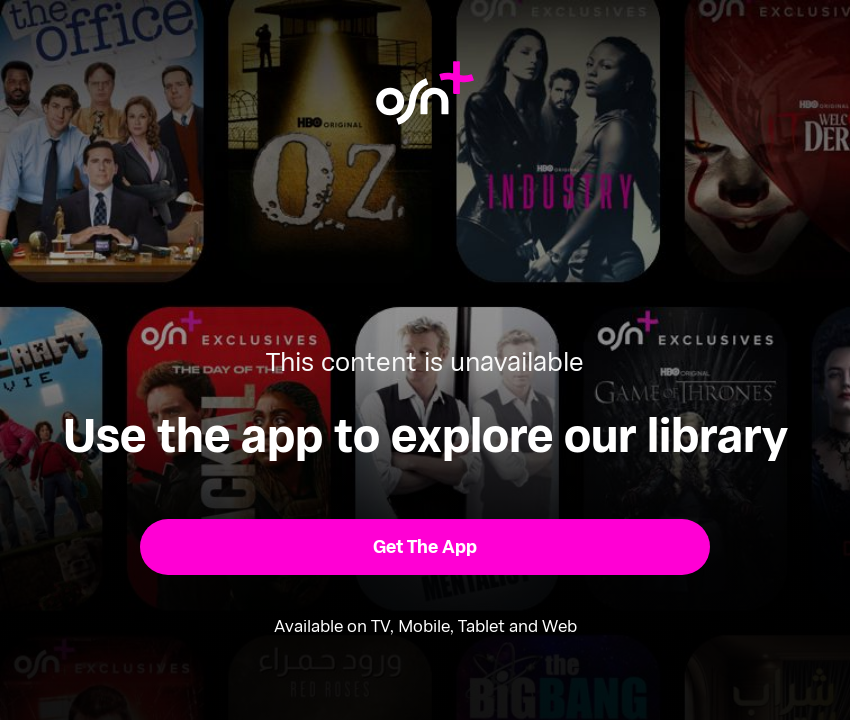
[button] (425, 547)
